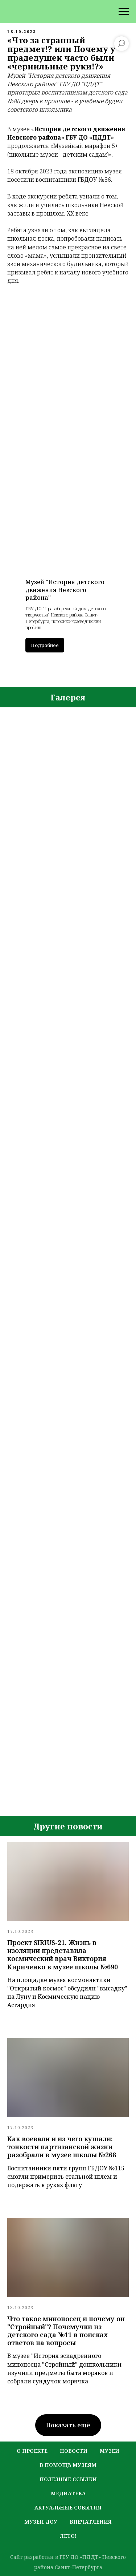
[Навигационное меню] (124, 11)
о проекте (32, 2450)
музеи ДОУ (40, 2521)
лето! (68, 2535)
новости (73, 2450)
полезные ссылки (68, 2479)
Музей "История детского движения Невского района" (64, 590)
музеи (109, 2450)
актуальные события (68, 2507)
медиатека (68, 2493)
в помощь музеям (68, 2465)
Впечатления (91, 2521)
